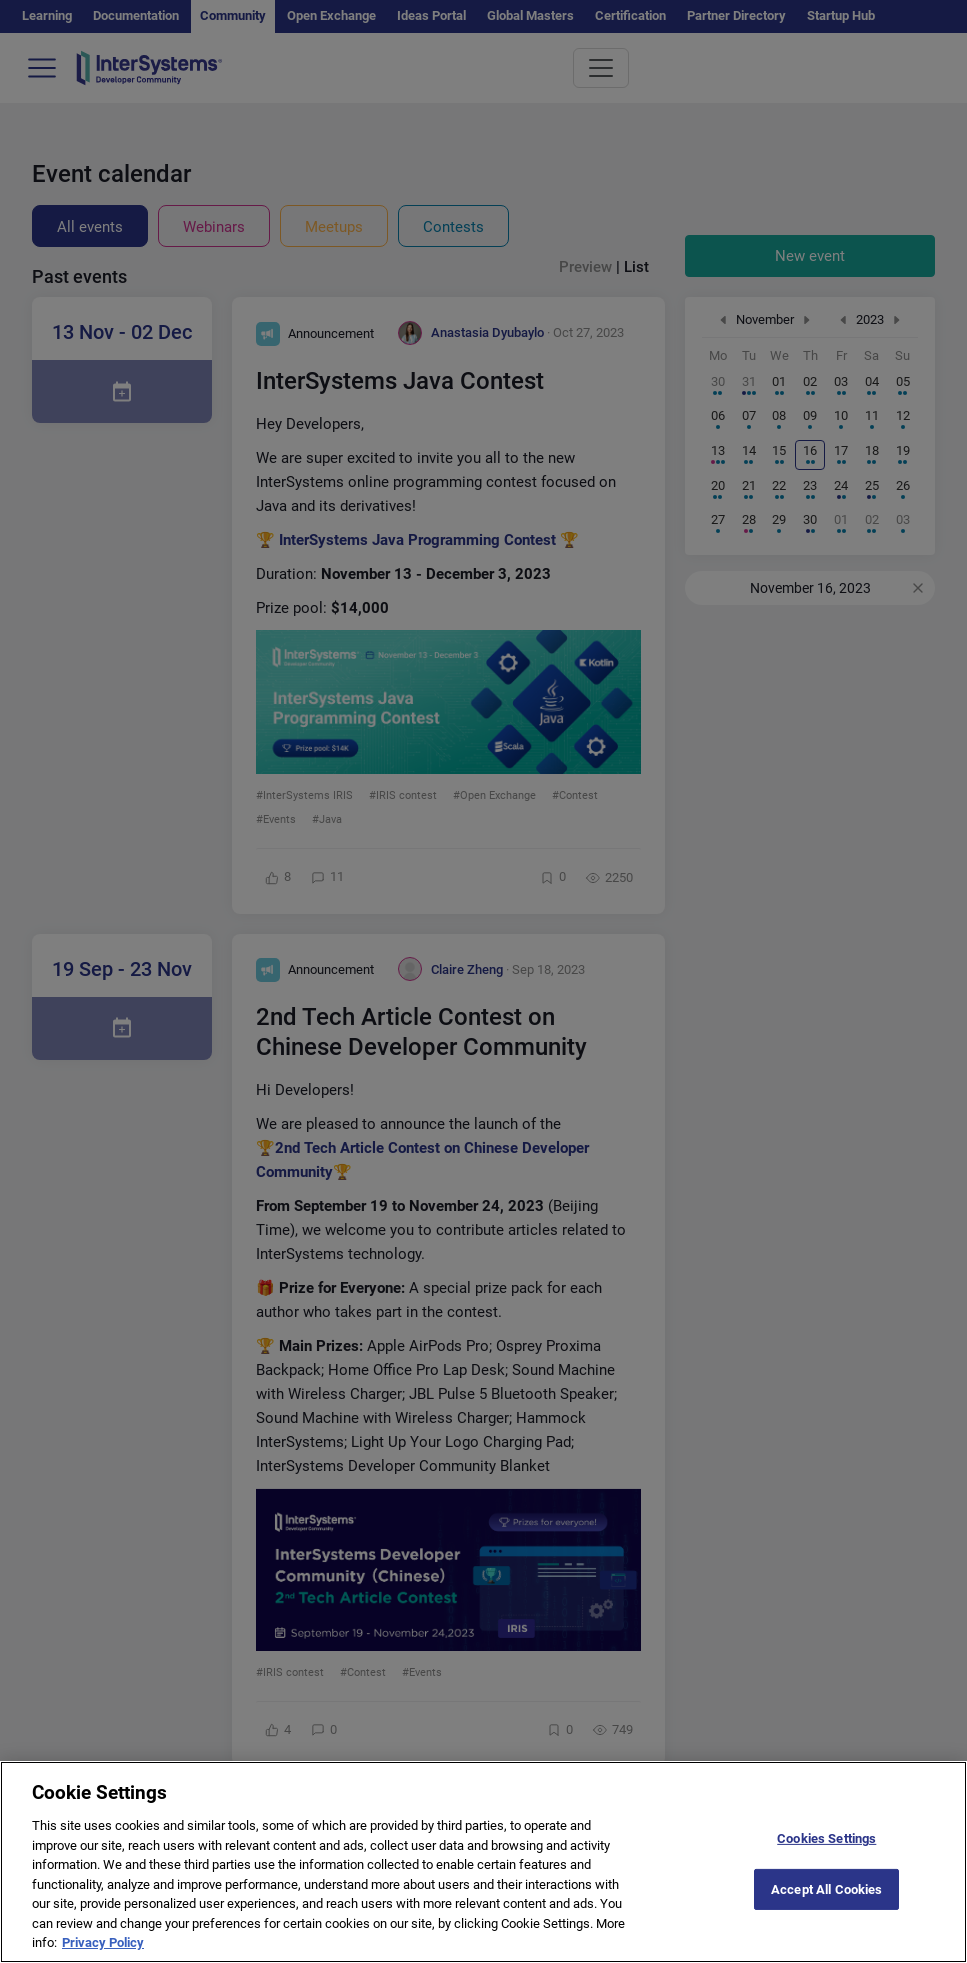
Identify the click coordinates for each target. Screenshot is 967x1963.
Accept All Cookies (826, 1910)
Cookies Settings (826, 1859)
